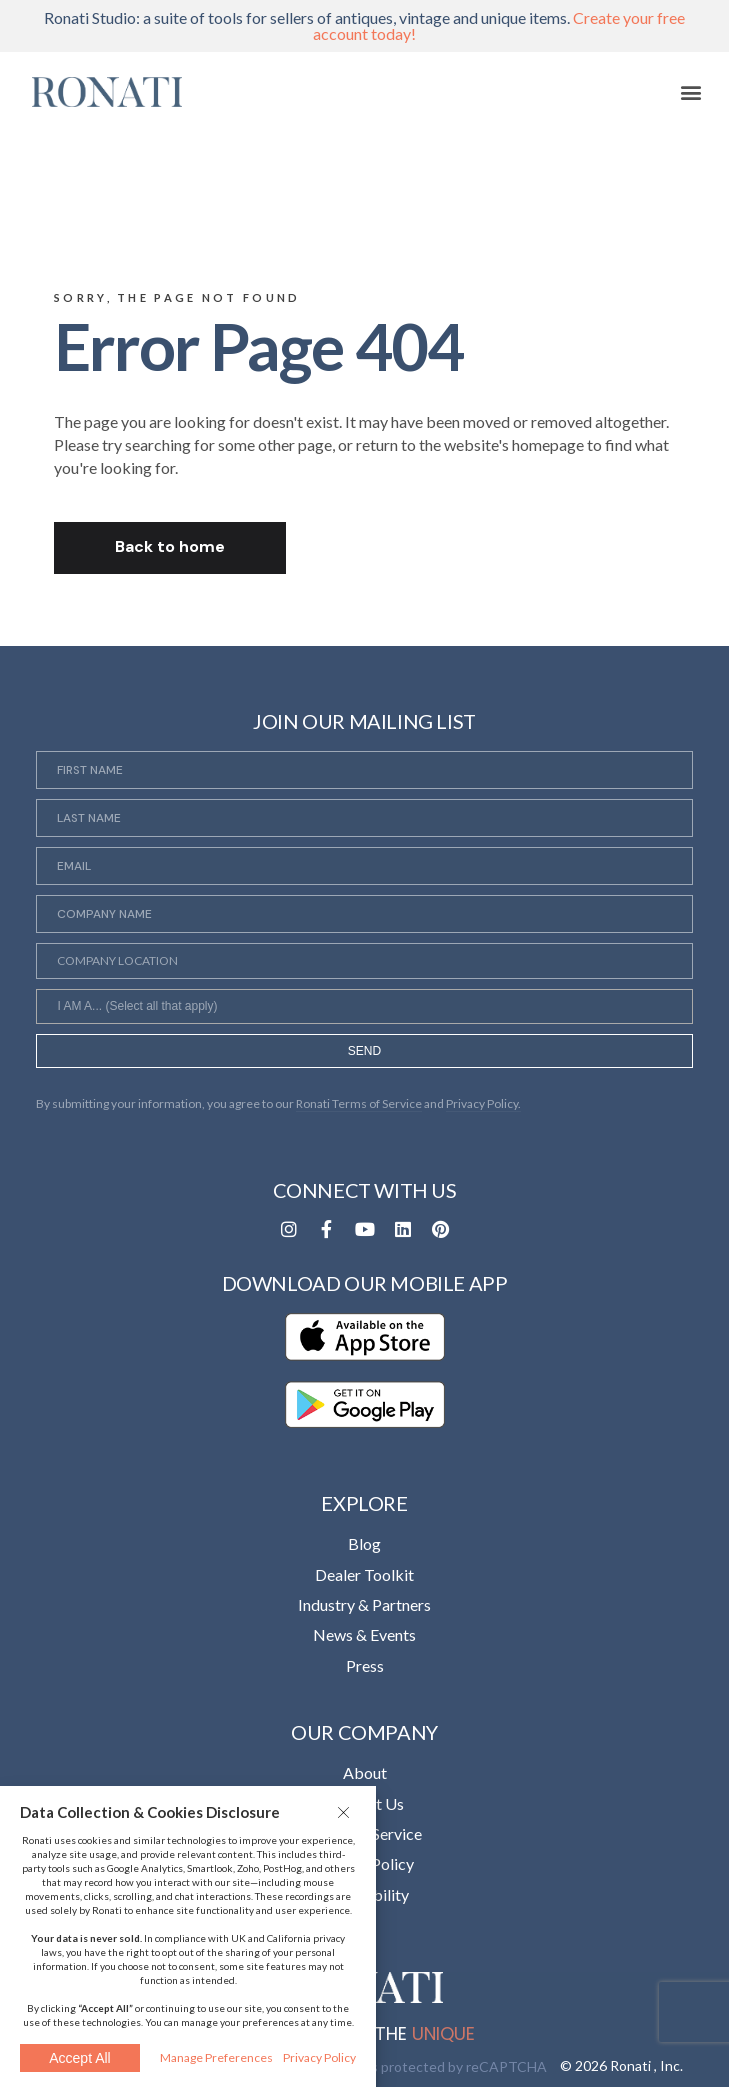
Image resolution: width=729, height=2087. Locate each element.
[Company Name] (364, 914)
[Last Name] (364, 818)
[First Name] (364, 770)
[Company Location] (364, 961)
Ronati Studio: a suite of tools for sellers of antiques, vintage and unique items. (364, 25)
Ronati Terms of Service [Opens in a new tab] (359, 1103)
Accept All (79, 2058)
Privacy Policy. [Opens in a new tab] (483, 1103)
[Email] (364, 866)
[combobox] (364, 1006)
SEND (364, 1051)
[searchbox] (364, 1009)
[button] (346, 1812)
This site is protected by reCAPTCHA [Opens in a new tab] (428, 2066)
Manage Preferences (216, 2057)
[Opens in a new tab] (289, 1229)
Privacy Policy (319, 2057)
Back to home (170, 546)
